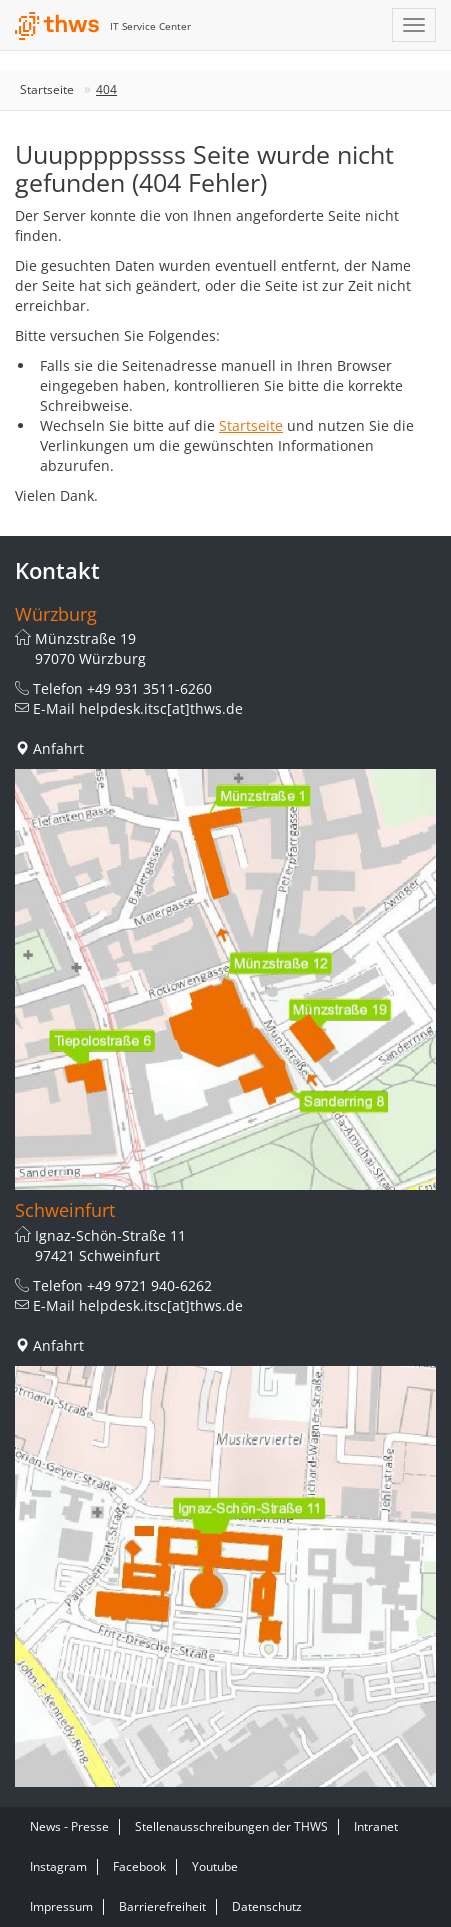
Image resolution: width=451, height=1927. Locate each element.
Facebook (139, 1866)
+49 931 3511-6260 (149, 688)
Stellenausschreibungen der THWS (231, 1826)
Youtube (215, 1866)
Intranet (376, 1826)
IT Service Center (150, 26)
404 (106, 89)
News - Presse (69, 1826)
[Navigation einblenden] (414, 25)
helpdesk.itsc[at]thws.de (161, 708)
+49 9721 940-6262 (149, 1285)
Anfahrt (58, 748)
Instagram (58, 1866)
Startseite (47, 89)
